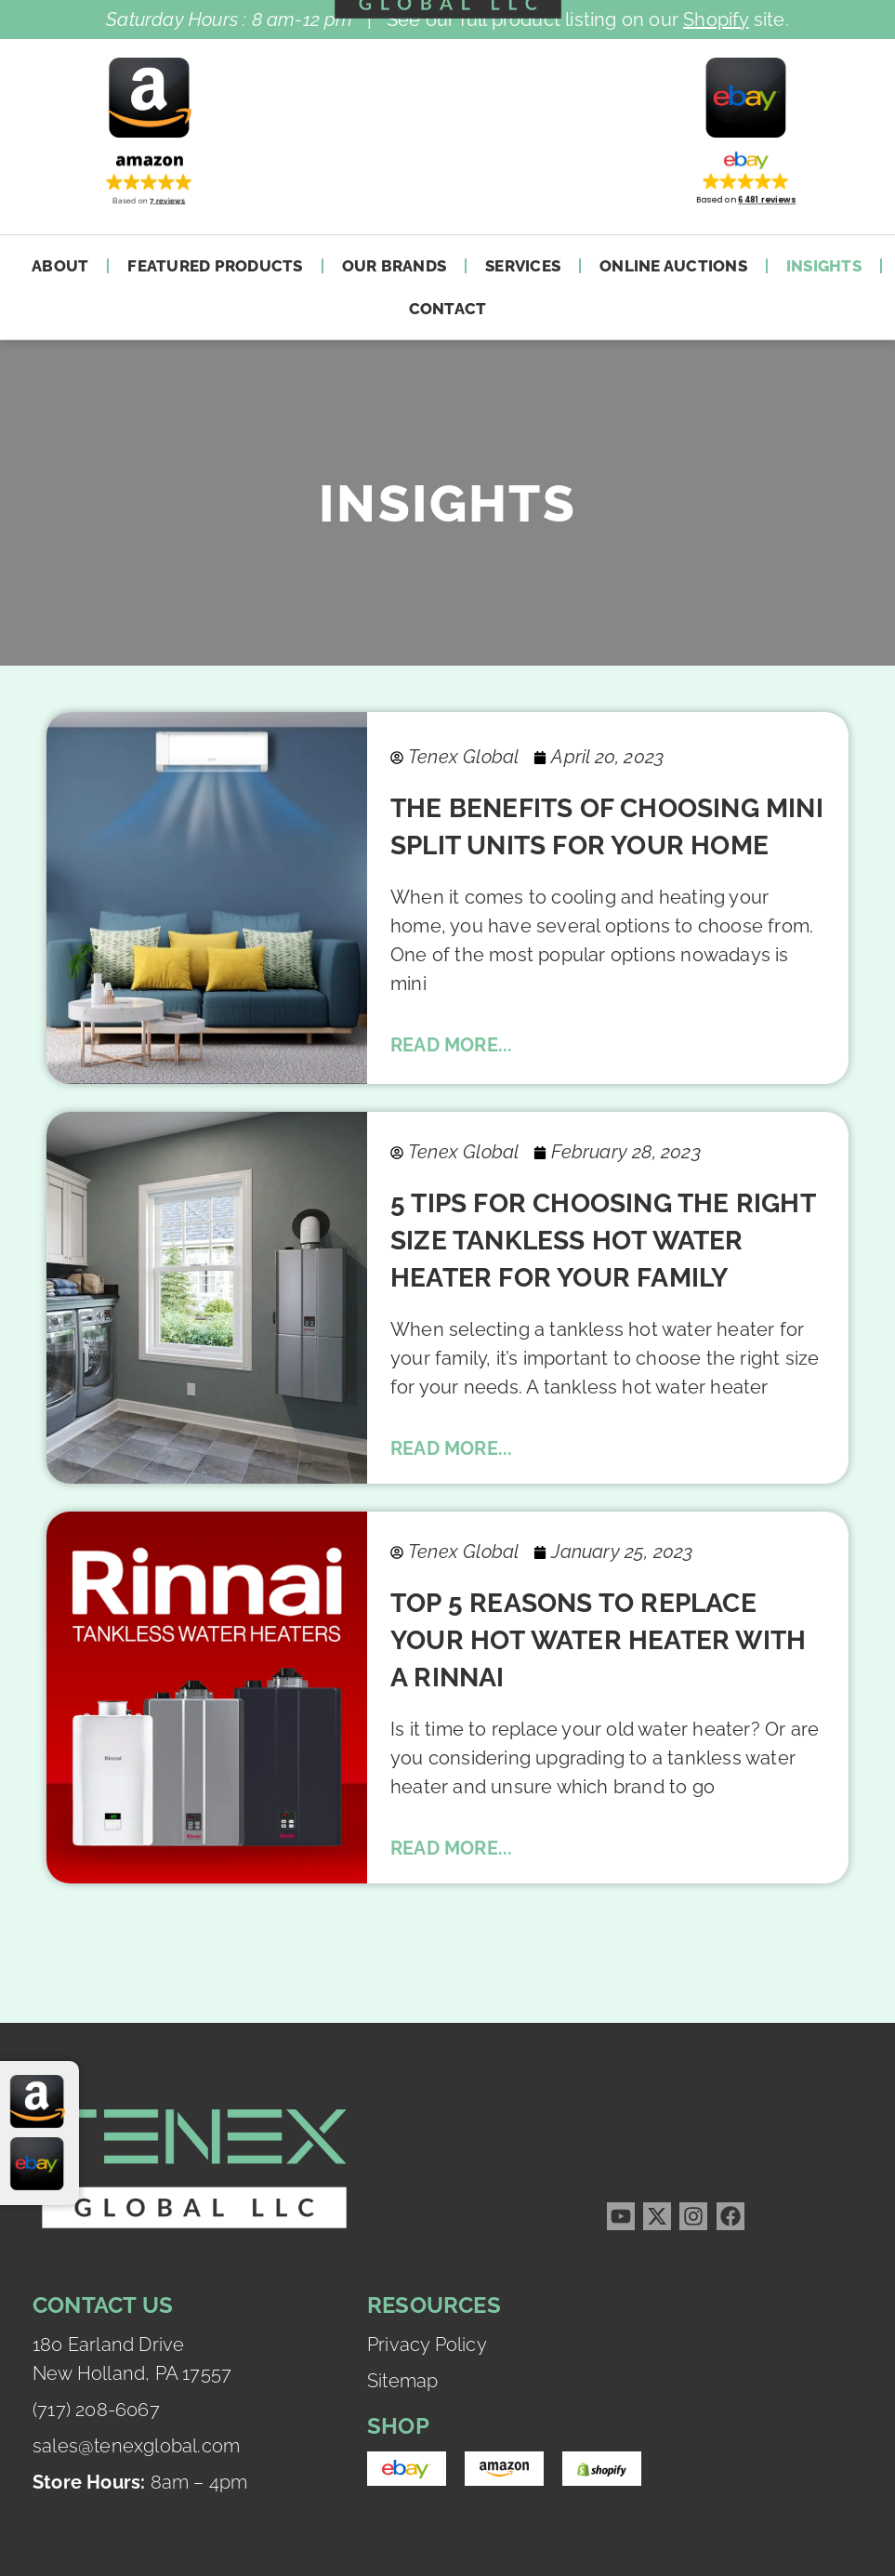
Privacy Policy (427, 2344)
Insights (824, 266)
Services (522, 266)
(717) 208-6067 (96, 2409)
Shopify (715, 19)
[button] (149, 177)
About (60, 266)
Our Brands (394, 266)
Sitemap (402, 2381)
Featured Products (214, 266)
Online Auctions (673, 266)
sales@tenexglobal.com (136, 2446)
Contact (448, 308)
